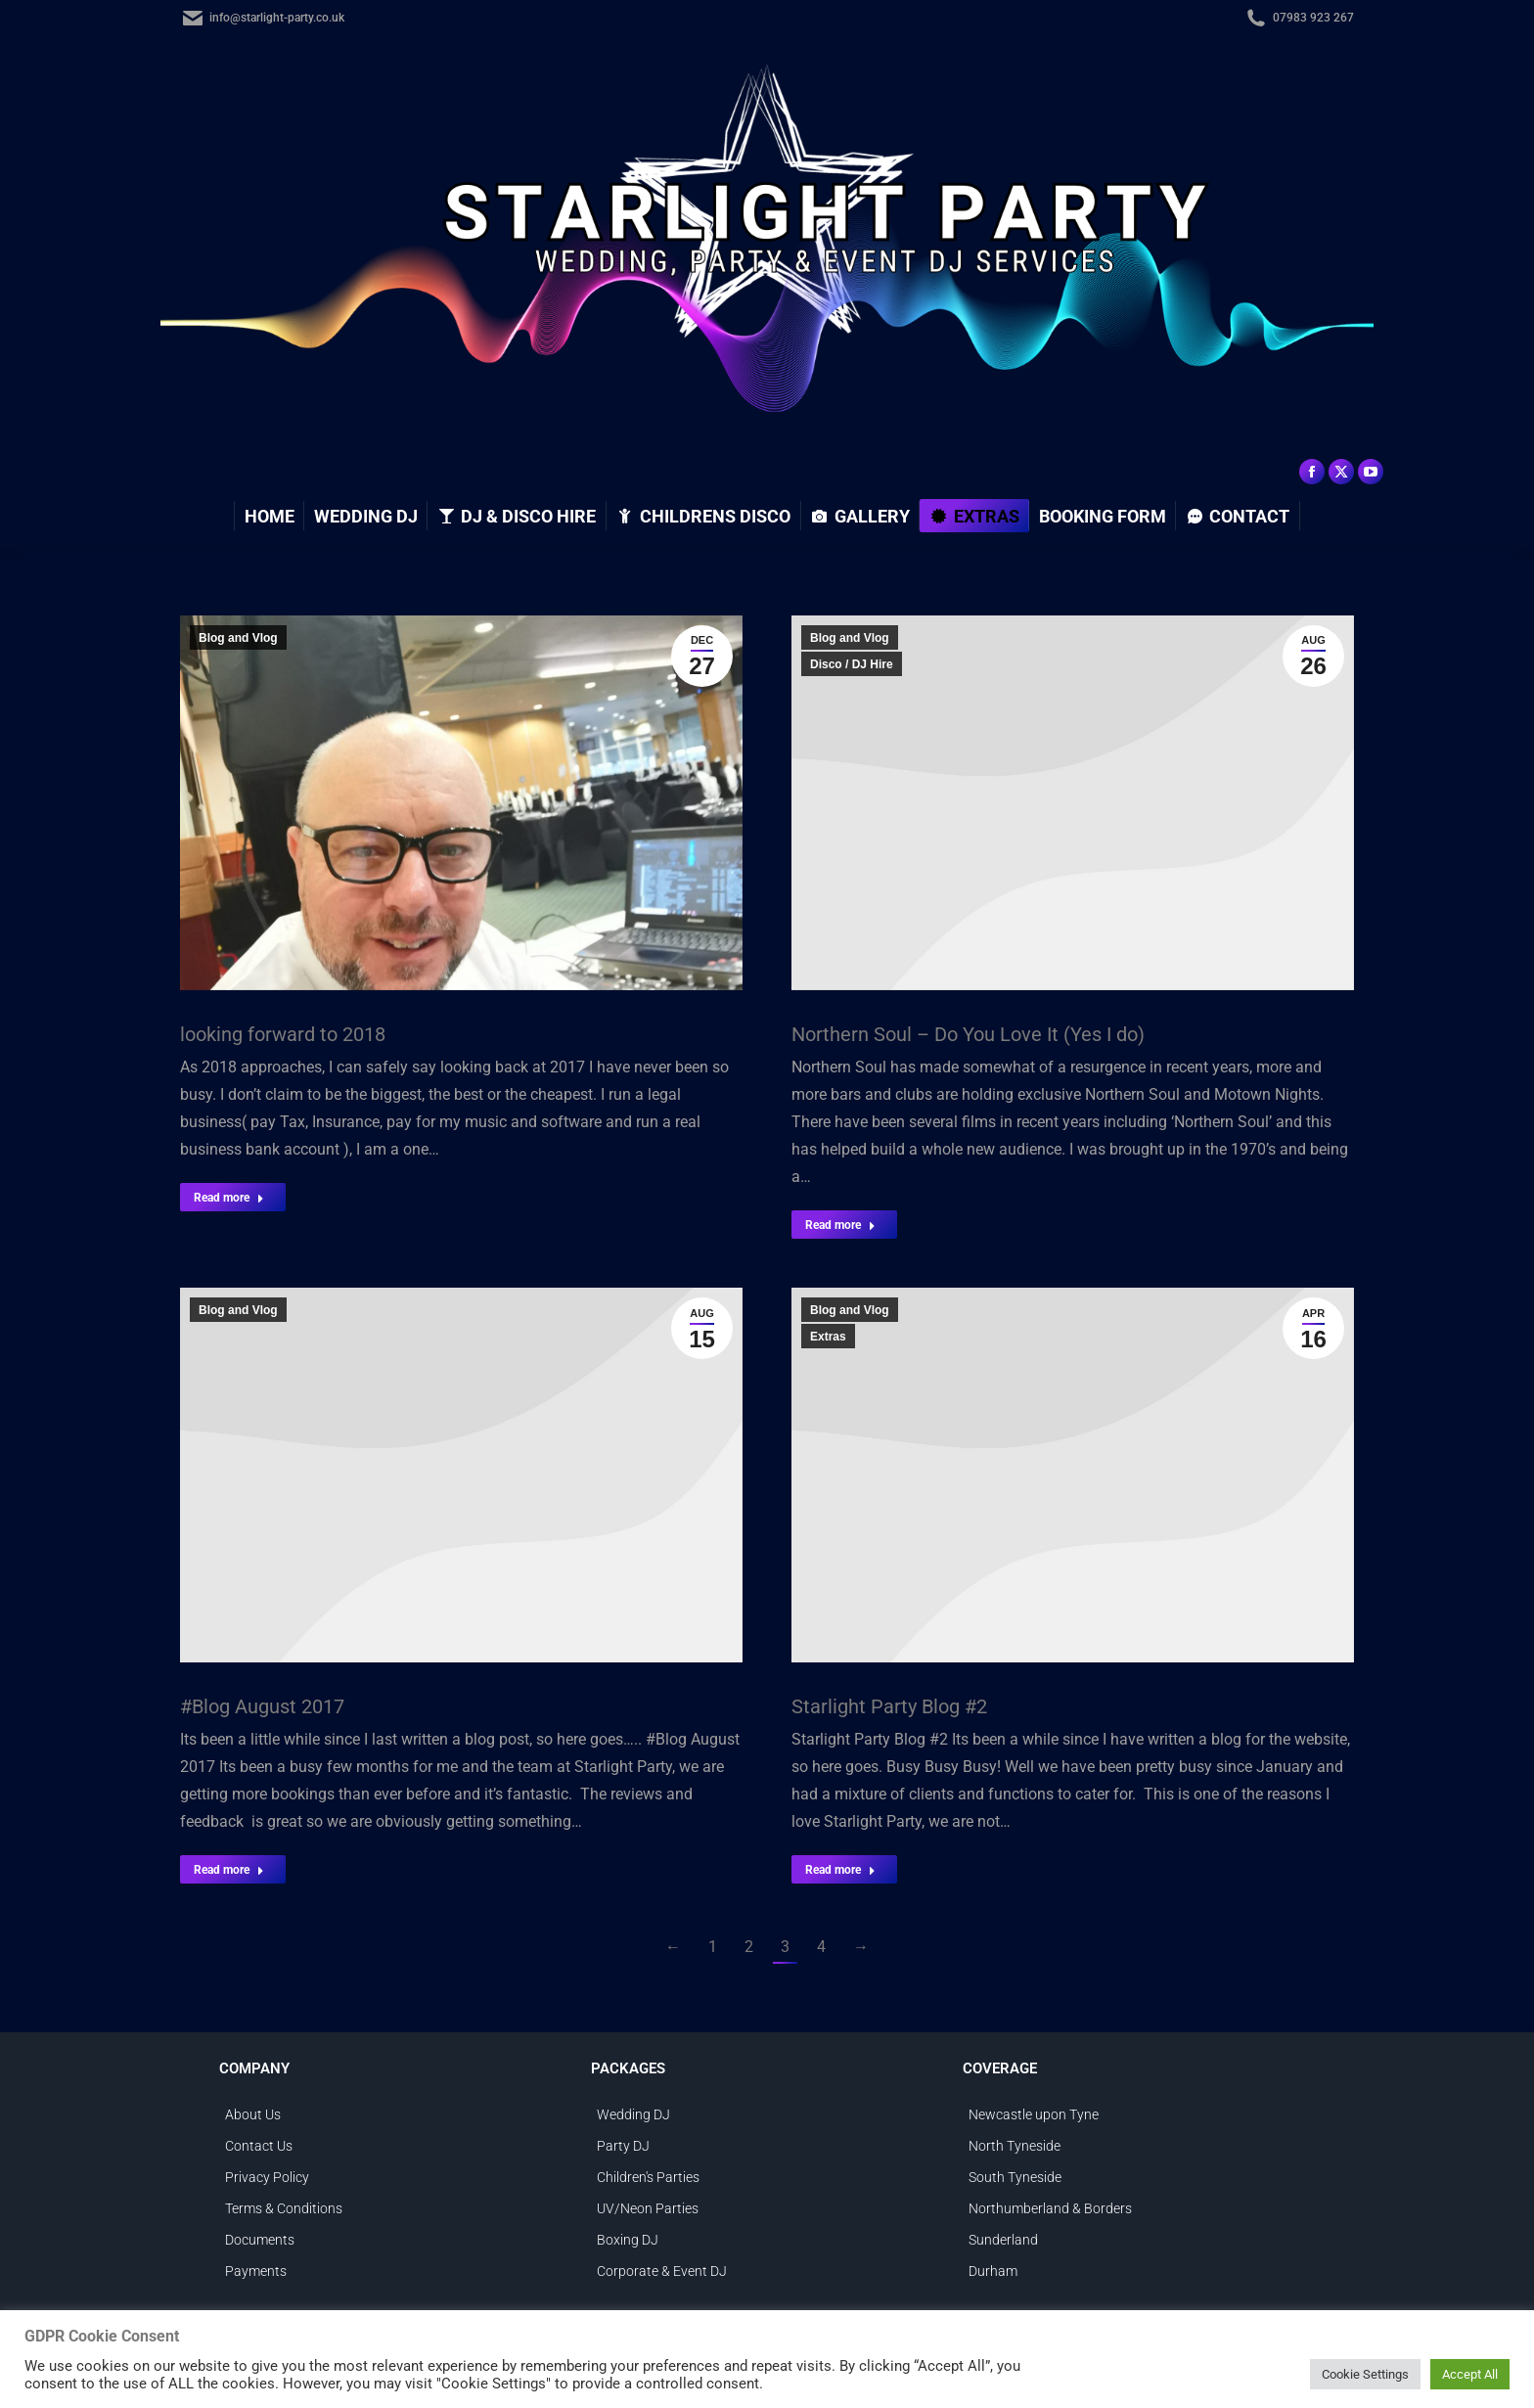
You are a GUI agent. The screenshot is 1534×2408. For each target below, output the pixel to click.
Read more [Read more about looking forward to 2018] (229, 1197)
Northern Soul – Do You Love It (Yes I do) (968, 1034)
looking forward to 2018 (282, 1034)
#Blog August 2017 (262, 1706)
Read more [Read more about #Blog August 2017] (229, 1870)
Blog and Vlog (238, 638)
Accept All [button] (1470, 2374)
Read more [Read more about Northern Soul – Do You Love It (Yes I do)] (840, 1225)
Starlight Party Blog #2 (889, 1706)
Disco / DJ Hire (851, 664)
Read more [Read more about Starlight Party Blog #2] (840, 1870)
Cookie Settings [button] (1365, 2374)
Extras (828, 1336)
